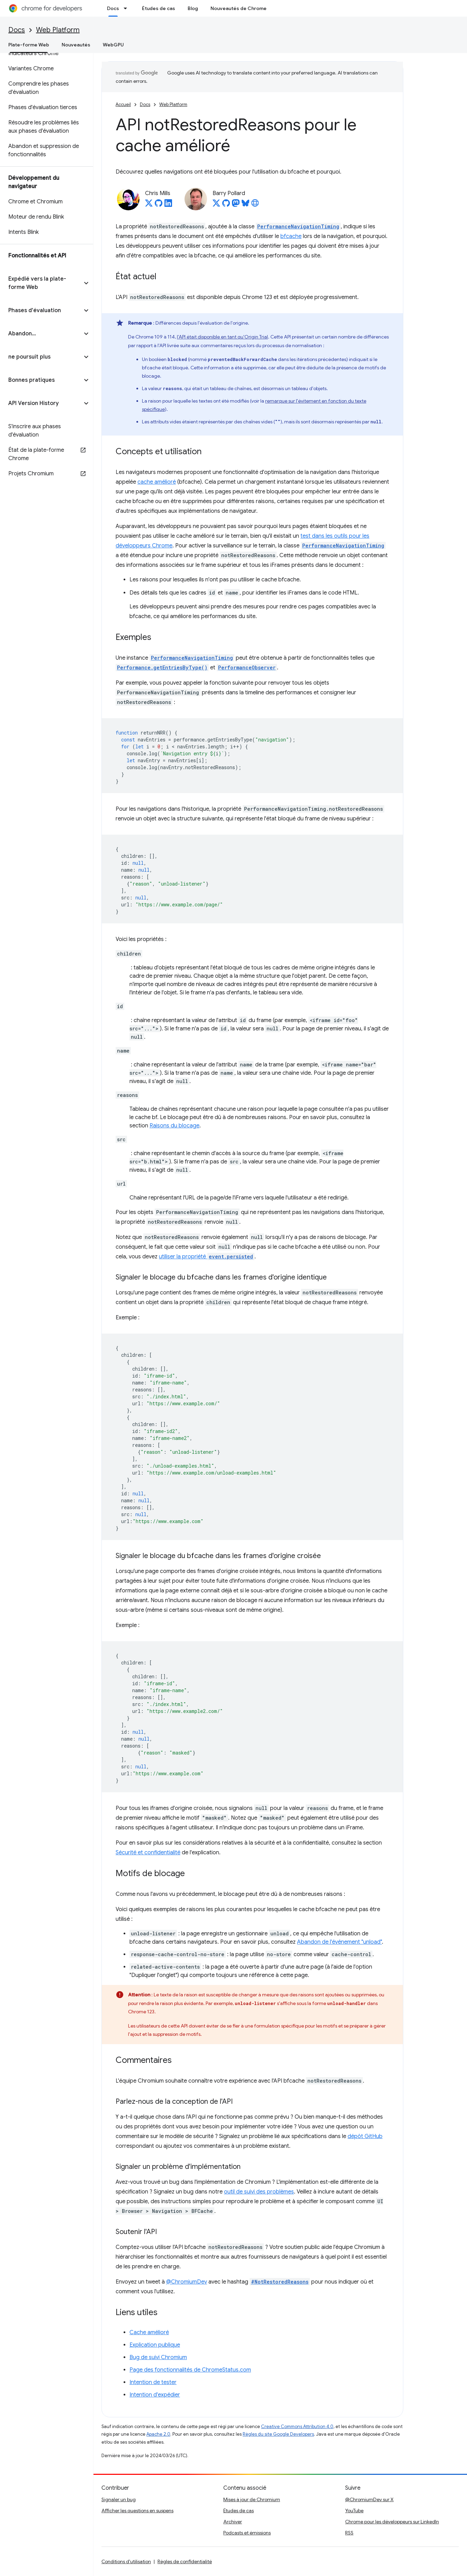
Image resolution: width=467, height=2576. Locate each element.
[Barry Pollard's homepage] (255, 205)
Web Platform (58, 30)
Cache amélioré (149, 2332)
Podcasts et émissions (247, 2533)
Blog (193, 8)
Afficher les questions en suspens (137, 2510)
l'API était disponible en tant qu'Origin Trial (222, 337)
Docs (16, 30)
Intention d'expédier (154, 2394)
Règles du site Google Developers (278, 2434)
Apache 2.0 (158, 2434)
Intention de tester (153, 2382)
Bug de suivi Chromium (158, 2357)
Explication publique (154, 2344)
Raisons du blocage (174, 1125)
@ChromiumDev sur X (369, 2499)
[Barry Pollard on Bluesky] (245, 205)
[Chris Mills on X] (149, 205)
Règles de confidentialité (185, 2561)
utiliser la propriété (206, 1256)
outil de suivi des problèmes (259, 2191)
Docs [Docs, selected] (113, 8)
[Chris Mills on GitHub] (158, 205)
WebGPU (113, 45)
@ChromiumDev (186, 2281)
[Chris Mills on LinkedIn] (168, 205)
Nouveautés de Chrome (238, 8)
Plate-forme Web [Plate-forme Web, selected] (28, 45)
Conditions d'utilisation (126, 2561)
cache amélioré (156, 481)
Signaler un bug (118, 2499)
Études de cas (158, 8)
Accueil (123, 104)
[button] (41, 283)
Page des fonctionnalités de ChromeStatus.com (190, 2369)
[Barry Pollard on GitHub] (226, 205)
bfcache (291, 236)
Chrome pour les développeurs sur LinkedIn (392, 2521)
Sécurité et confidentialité (148, 1852)
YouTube (354, 2510)
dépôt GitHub (365, 2136)
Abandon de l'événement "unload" (339, 1941)
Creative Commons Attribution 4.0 (297, 2426)
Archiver (232, 2521)
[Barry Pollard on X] (216, 205)
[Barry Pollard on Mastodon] (236, 205)
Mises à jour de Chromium (251, 2499)
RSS (349, 2533)
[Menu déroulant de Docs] (127, 8)
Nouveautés (76, 45)
